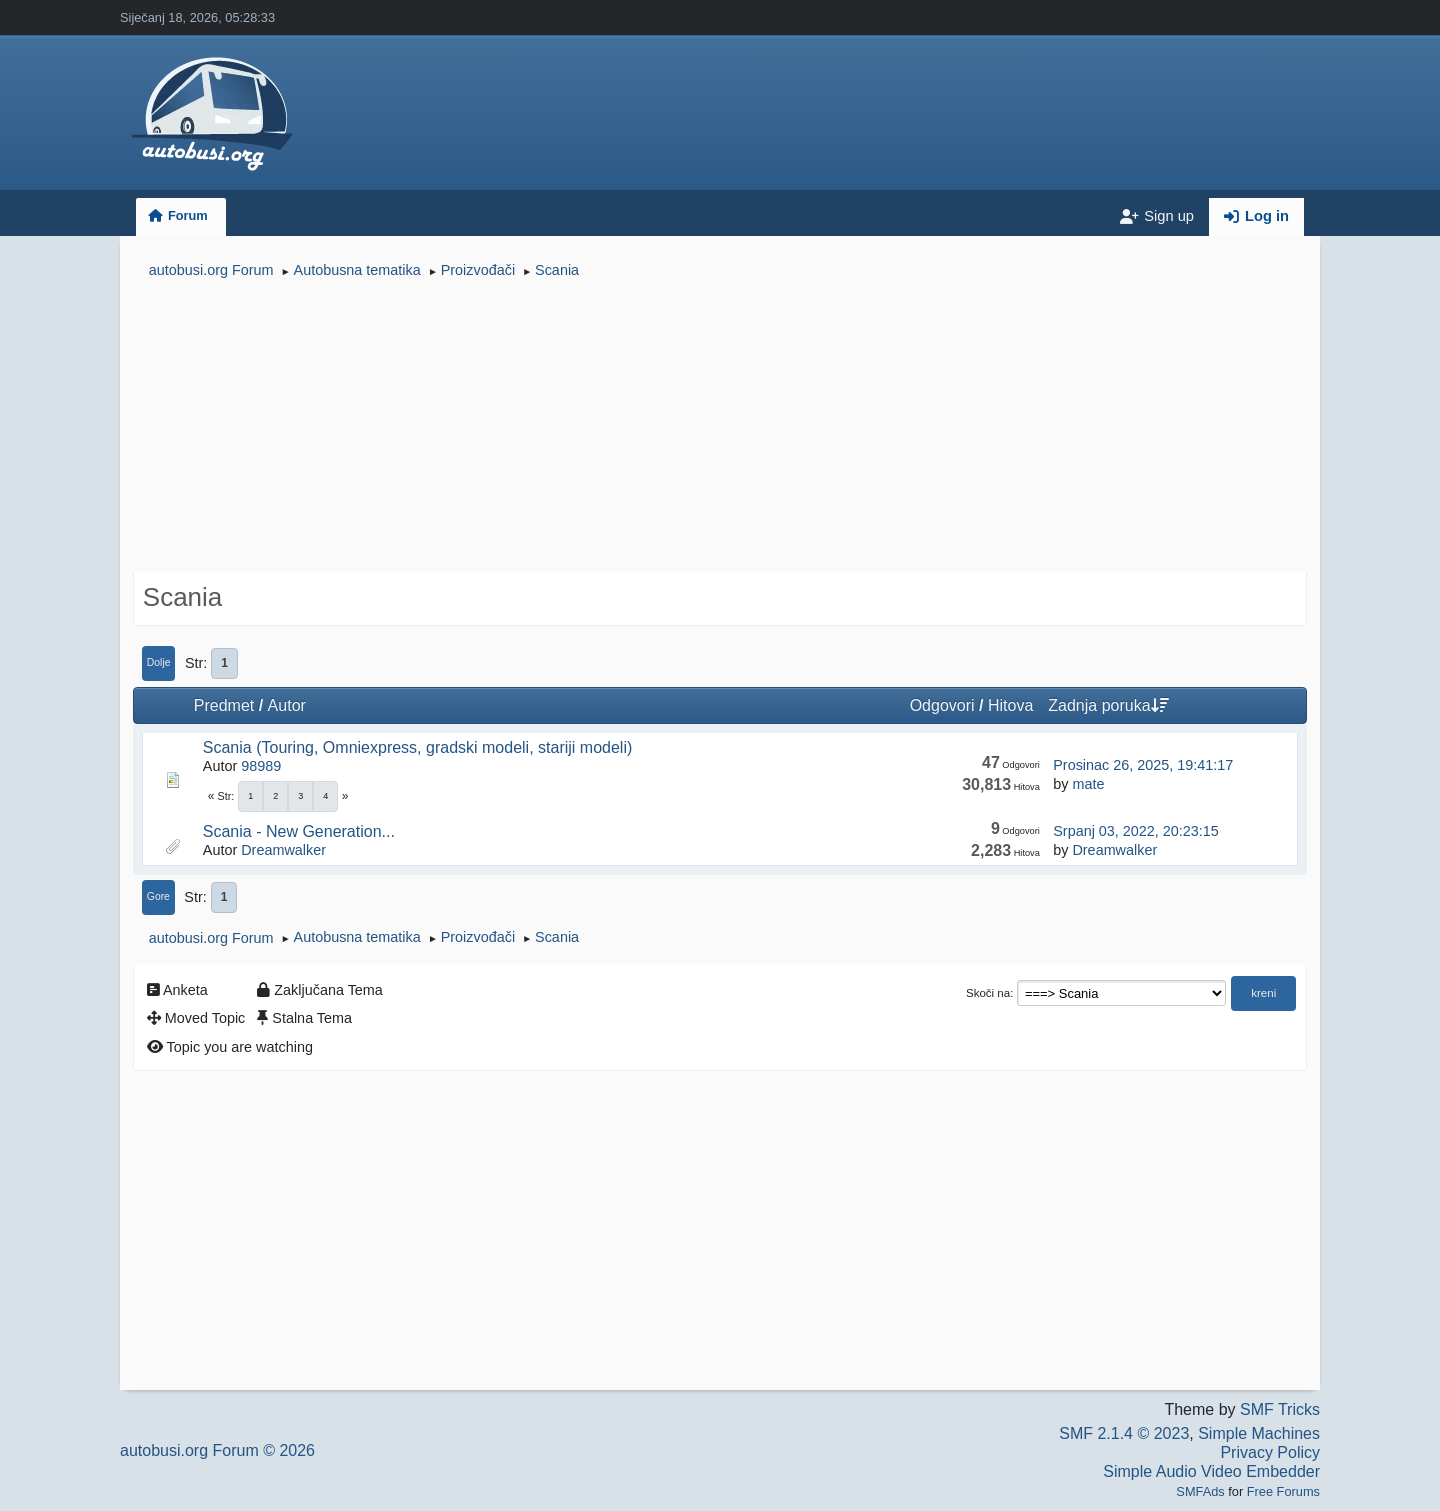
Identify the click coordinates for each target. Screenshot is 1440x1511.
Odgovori (942, 705)
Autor (287, 705)
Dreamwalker (283, 850)
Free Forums (1283, 1491)
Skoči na (988, 993)
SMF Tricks (1280, 1409)
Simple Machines (1259, 1433)
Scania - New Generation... (299, 831)
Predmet (224, 705)
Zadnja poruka (1108, 705)
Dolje (159, 662)
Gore (158, 896)
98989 (261, 766)
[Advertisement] (720, 428)
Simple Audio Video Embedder (1211, 1471)
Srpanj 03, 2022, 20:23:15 (1136, 831)
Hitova (1010, 705)
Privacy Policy (1270, 1452)
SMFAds (1200, 1491)
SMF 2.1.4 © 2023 (1124, 1433)
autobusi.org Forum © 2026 (217, 1450)
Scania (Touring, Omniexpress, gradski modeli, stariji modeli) (418, 747)
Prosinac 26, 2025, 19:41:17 (1143, 765)
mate (1088, 784)
